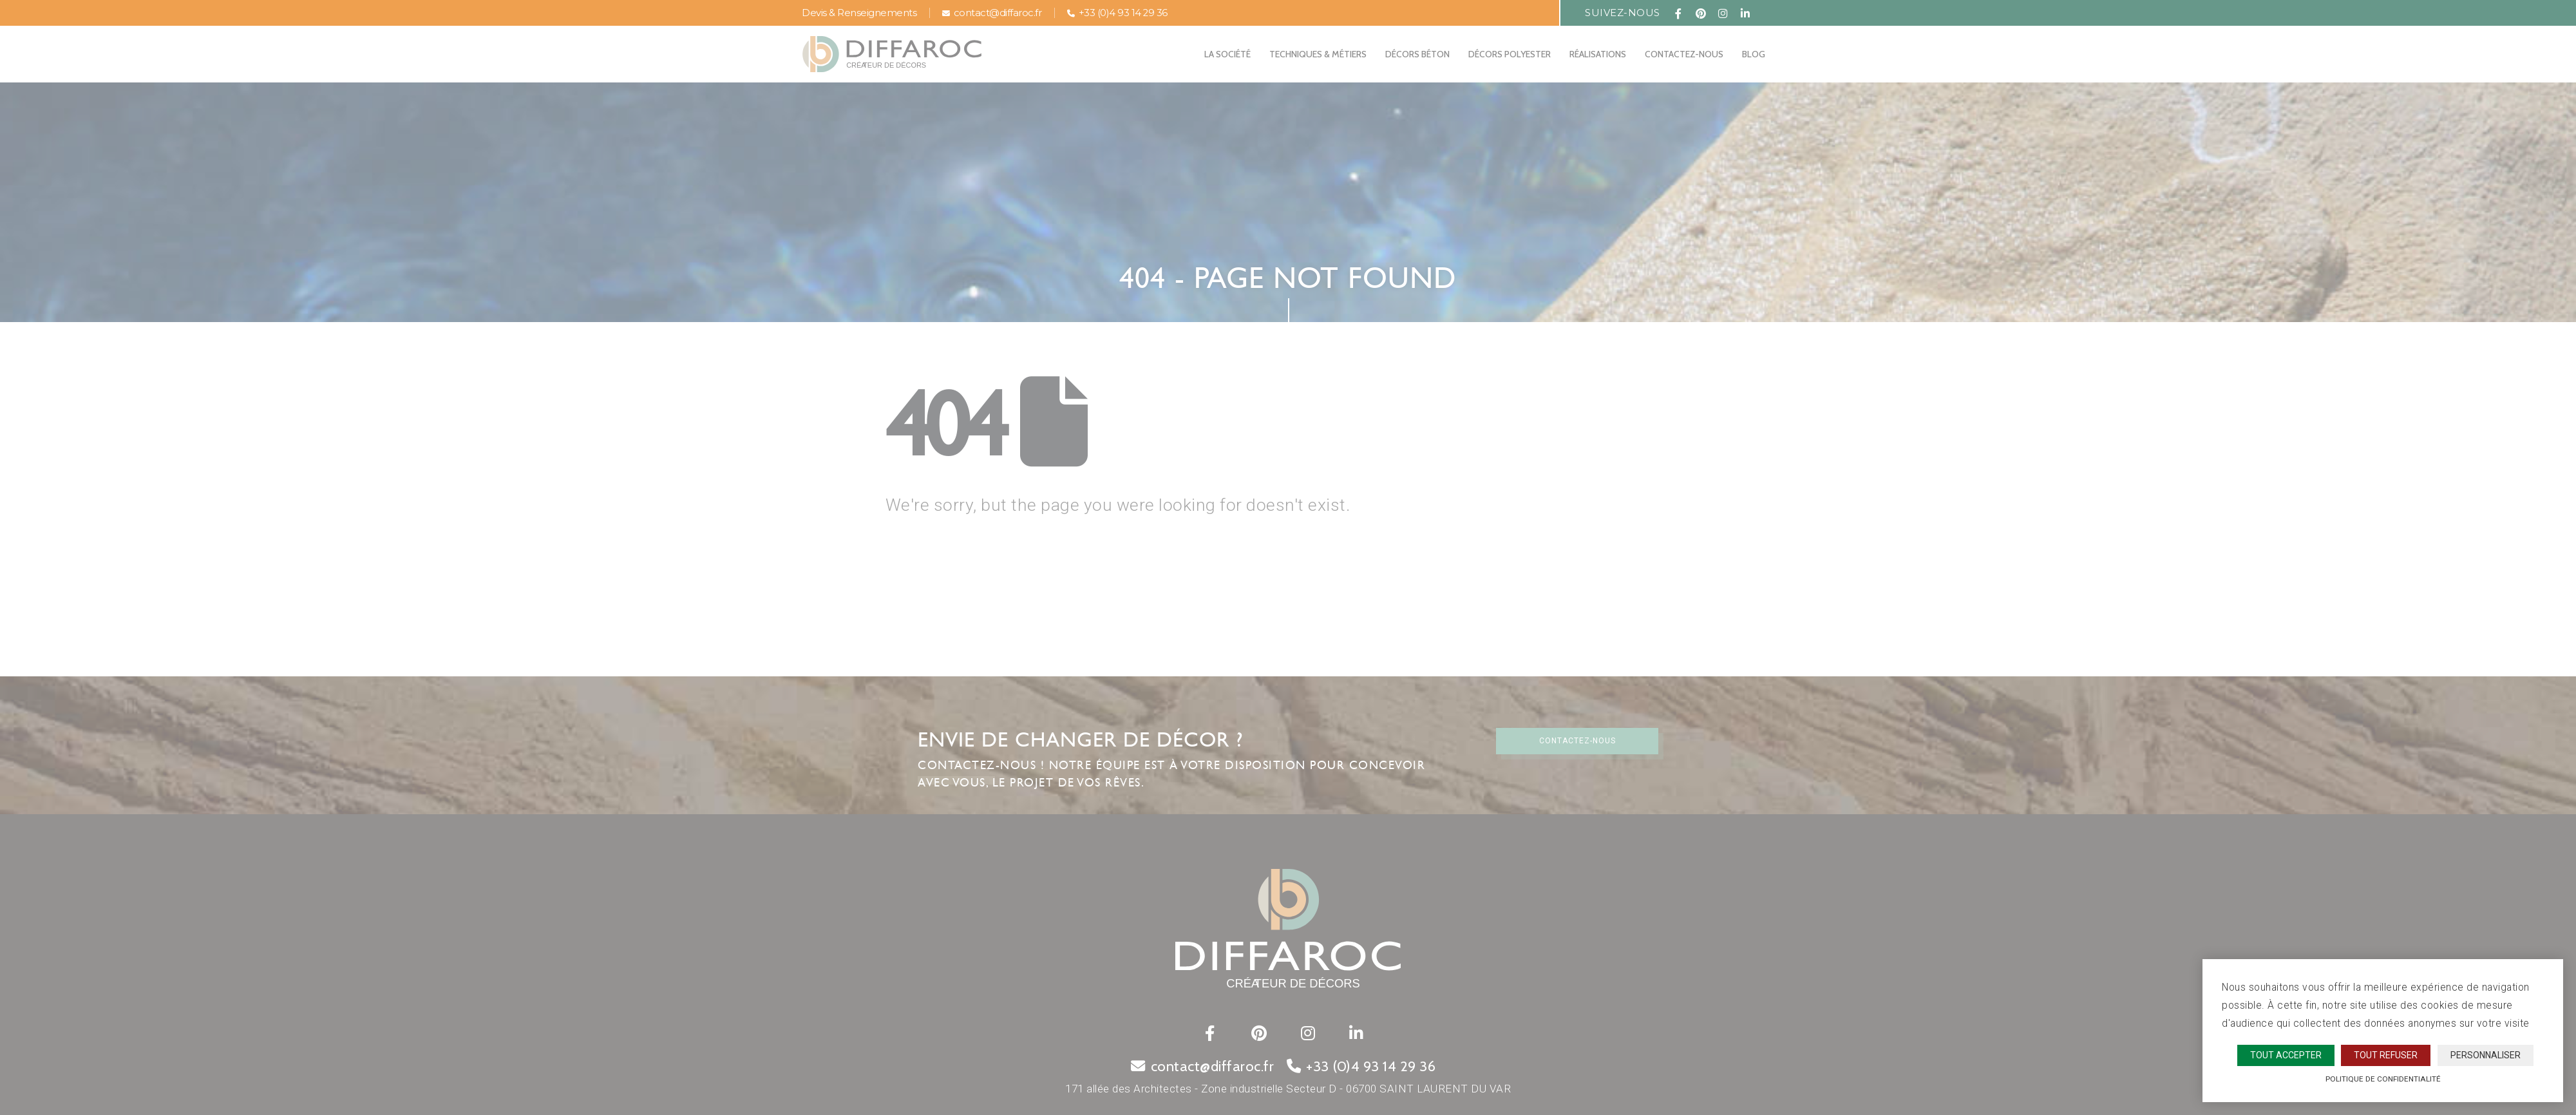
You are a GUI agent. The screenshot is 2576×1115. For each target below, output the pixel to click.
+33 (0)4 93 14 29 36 (1117, 13)
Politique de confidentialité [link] (2383, 1078)
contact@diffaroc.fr (991, 13)
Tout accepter (2286, 1055)
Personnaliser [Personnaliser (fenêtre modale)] (2485, 1055)
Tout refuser (2386, 1055)
